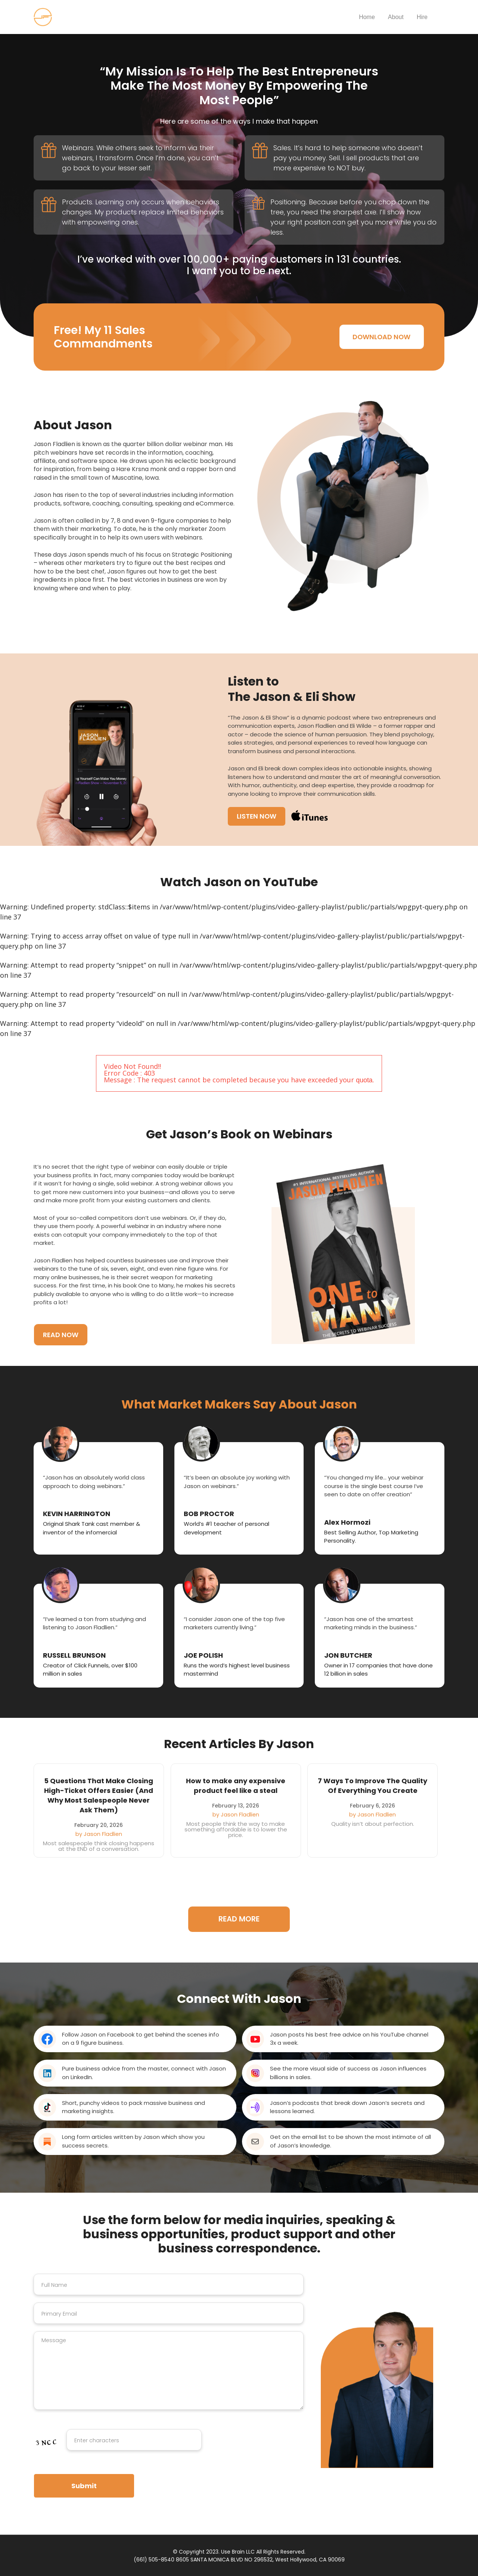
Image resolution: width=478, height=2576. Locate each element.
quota (364, 1080)
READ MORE (239, 1919)
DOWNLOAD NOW (380, 336)
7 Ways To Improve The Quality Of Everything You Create (372, 1785)
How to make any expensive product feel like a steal (235, 1785)
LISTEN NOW (257, 816)
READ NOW (61, 1334)
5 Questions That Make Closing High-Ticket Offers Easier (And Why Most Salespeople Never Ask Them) (98, 1795)
